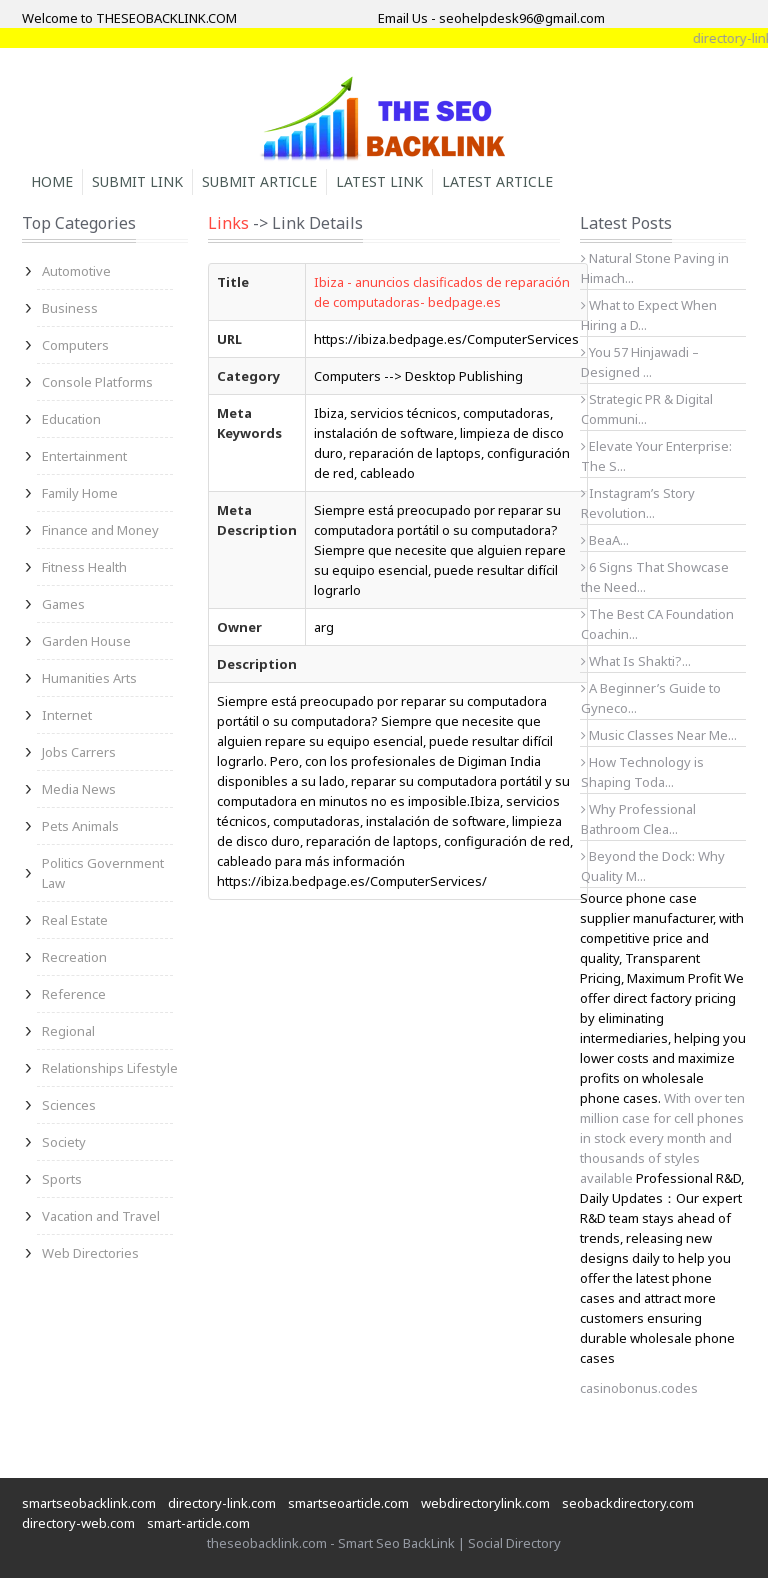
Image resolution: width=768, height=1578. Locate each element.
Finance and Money (100, 530)
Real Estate (75, 920)
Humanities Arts (89, 678)
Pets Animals (80, 826)
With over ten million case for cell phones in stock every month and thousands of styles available (662, 1138)
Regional (68, 1031)
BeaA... (605, 540)
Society (64, 1142)
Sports (62, 1179)
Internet (67, 715)
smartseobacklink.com (89, 1503)
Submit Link (137, 181)
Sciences (69, 1105)
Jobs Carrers (79, 752)
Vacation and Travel (101, 1216)
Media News (79, 789)
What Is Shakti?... (636, 661)
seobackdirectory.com (628, 1503)
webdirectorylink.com (485, 1503)
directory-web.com (78, 1523)
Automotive (76, 271)
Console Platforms (97, 382)
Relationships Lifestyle (110, 1068)
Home (52, 181)
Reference (74, 994)
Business (70, 308)
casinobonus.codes (639, 1388)
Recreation (74, 957)
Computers (75, 345)
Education (71, 419)
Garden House (86, 641)
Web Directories (90, 1253)
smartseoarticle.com (348, 1503)
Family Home (80, 493)
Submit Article (259, 181)
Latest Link (379, 181)
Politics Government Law (103, 873)
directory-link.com (222, 1503)
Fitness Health (84, 567)
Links (228, 223)
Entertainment (84, 456)
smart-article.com (198, 1523)
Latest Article (497, 181)
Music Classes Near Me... (659, 735)
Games (63, 604)
